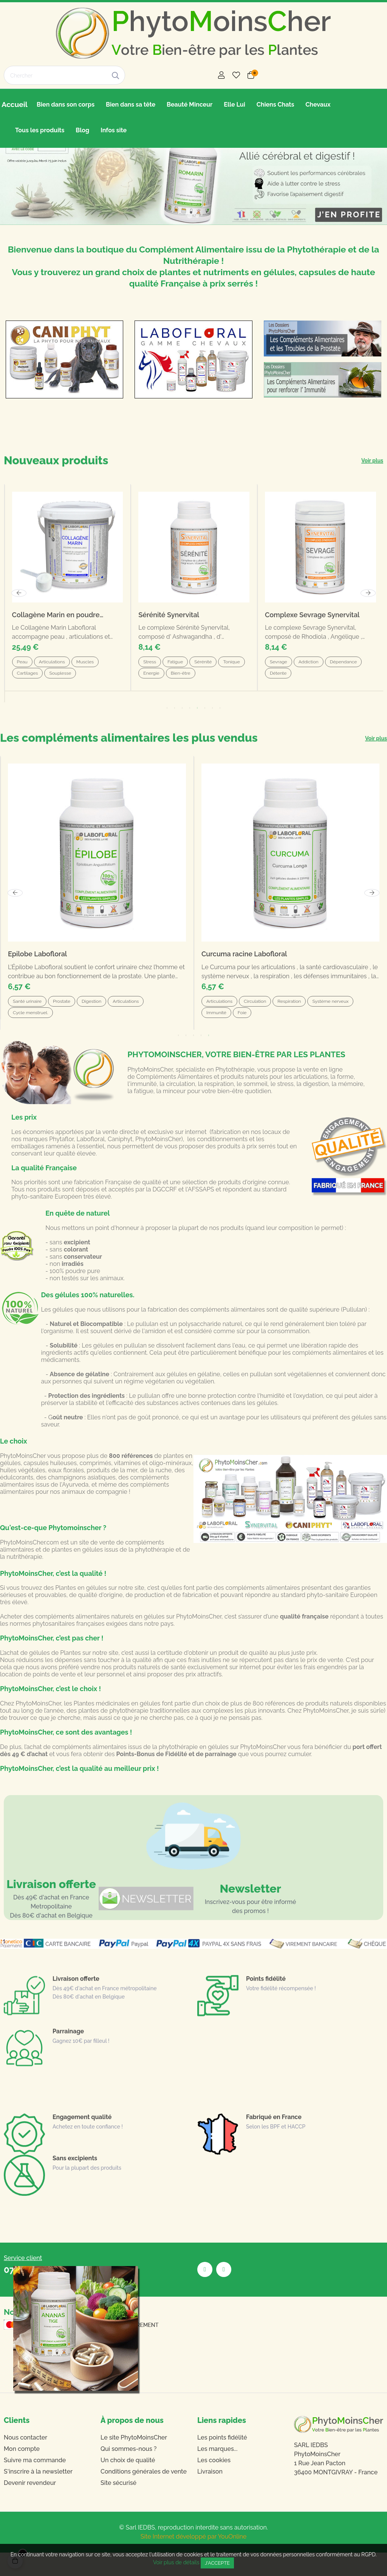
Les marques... (217, 2472)
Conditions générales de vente (144, 2495)
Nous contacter (25, 2460)
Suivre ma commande (35, 2483)
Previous (15, 916)
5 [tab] (208, 1059)
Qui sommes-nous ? (128, 2472)
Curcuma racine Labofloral (244, 978)
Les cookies (214, 2483)
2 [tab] (186, 1059)
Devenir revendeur (30, 2506)
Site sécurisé (118, 2506)
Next (371, 916)
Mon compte (22, 2472)
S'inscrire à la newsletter (38, 2495)
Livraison (210, 2495)
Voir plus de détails (176, 2562)
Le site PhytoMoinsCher (134, 2460)
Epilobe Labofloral (37, 978)
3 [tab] (193, 1059)
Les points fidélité (222, 2460)
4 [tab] (201, 1059)
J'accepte (217, 2563)
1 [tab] (178, 1059)
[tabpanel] (97, 916)
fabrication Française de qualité (117, 1206)
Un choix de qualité (128, 2483)
